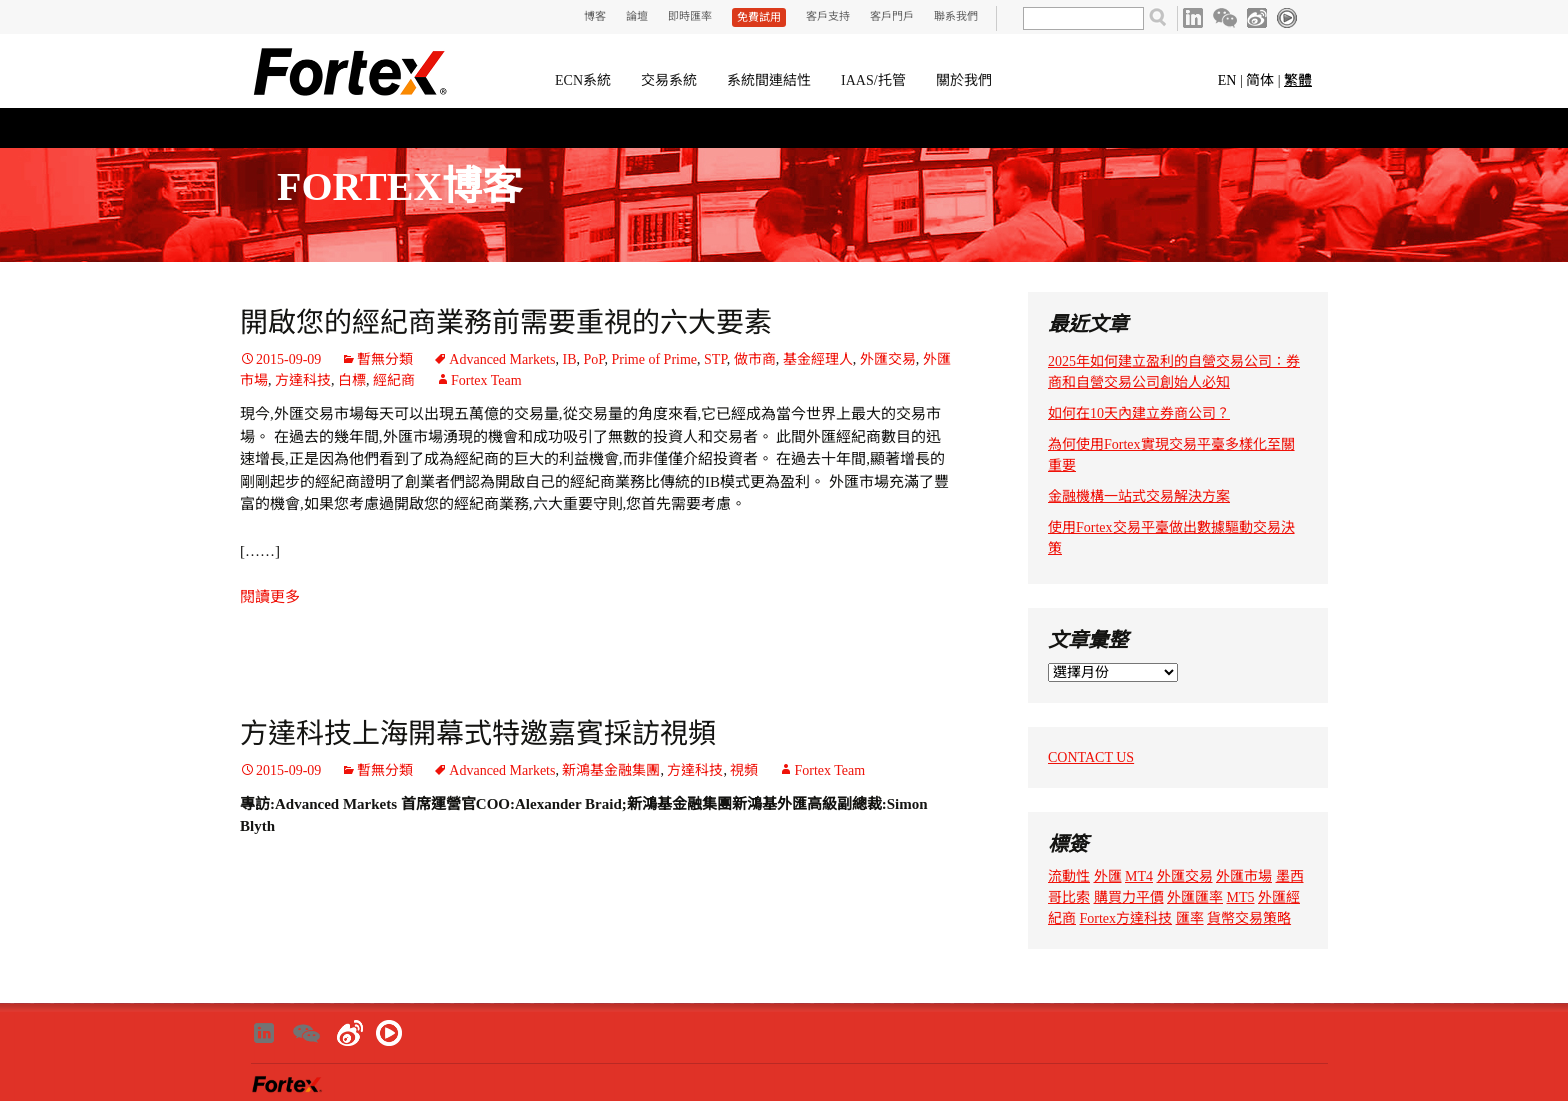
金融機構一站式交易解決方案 (1139, 496)
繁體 (1298, 80)
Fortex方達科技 (1126, 918)
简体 (1260, 80)
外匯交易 (888, 359)
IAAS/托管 (873, 80)
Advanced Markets (502, 359)
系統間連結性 (769, 80)
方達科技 (303, 380)
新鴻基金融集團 (611, 770)
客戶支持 (828, 16)
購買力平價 (1129, 897)
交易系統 (669, 80)
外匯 (1108, 876)
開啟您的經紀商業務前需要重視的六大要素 (506, 322)
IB (569, 359)
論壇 (637, 16)
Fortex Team (486, 380)
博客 (595, 16)
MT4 (1139, 876)
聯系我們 (956, 16)
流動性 (1069, 876)
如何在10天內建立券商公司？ (1139, 413)
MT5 (1241, 897)
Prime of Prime (655, 359)
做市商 (755, 359)
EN (1227, 80)
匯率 (1190, 918)
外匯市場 (1244, 876)
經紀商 (394, 380)
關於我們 (964, 80)
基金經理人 (818, 359)
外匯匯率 (1195, 897)
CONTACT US (1091, 757)
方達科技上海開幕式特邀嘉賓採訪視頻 (478, 733)
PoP (593, 359)
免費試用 (759, 17)
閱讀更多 (270, 597)
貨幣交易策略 (1249, 918)
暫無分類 (385, 359)
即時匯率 (690, 16)
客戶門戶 (892, 16)
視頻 (744, 770)
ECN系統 (583, 80)
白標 (352, 380)
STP (715, 359)
